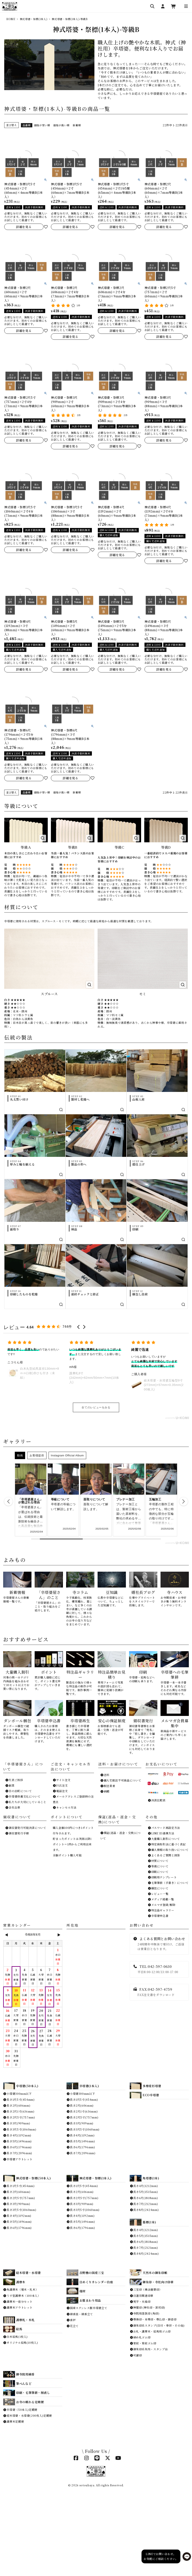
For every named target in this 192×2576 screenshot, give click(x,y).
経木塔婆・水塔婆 (22, 2272)
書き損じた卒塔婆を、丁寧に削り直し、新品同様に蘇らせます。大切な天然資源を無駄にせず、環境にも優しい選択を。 (80, 1725)
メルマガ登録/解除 (163, 1905)
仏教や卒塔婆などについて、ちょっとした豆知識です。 (112, 1589)
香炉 (73, 2320)
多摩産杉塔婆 (145, 2086)
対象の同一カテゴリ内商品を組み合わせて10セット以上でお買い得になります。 (17, 1671)
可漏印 (137, 2355)
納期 (106, 1791)
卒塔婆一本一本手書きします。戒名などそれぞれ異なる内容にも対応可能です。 (175, 1673)
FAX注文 (62, 1785)
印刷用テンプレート (164, 1877)
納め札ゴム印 (142, 2337)
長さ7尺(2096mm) (19, 2153)
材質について (160, 1861)
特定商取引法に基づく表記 (168, 1844)
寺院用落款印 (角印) (146, 2313)
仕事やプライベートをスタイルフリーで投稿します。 (143, 1589)
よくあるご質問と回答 (165, 1855)
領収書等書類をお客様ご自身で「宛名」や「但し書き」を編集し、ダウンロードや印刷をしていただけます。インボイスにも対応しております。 (143, 1727)
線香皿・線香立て (81, 2314)
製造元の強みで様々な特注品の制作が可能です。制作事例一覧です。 (80, 1673)
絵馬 (12, 2329)
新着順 (77, 125)
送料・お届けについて (118, 1764)
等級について (160, 1866)
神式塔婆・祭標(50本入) (27, 2178)
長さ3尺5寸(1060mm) (21, 2129)
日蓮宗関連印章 (143, 2296)
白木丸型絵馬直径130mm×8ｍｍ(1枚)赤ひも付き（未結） (101, 1373)
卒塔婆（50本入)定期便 (22, 2410)
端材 (76, 2291)
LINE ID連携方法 (162, 1833)
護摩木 (14, 2282)
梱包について (160, 1888)
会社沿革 (14, 1807)
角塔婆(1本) (144, 2178)
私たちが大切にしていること (27, 1802)
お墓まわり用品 (84, 2300)
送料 (106, 1775)
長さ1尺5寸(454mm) (20, 2100)
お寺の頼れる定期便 (23, 2402)
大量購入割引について (165, 1839)
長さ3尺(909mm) (18, 2123)
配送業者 (109, 1786)
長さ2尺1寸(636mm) (20, 2111)
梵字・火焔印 (142, 2302)
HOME (10, 19)
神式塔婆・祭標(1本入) (34, 19)
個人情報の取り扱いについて (170, 1850)
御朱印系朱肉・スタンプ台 (150, 2349)
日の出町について (20, 1791)
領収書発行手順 (19, 1833)
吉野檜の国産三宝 (85, 2272)
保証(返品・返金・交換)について (117, 1819)
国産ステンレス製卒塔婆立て (88, 2308)
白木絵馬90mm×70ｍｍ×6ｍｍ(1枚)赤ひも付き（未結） (40, 1376)
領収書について (17, 1816)
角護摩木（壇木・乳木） (22, 2289)
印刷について (160, 1872)
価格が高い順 (61, 125)
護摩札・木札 (19, 2319)
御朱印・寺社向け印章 (151, 2282)
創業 (11, 1785)
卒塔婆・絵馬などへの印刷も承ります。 (143, 1667)
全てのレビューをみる (96, 1407)
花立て (74, 2326)
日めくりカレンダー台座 (90, 2282)
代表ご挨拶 (16, 1780)
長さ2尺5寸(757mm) (21, 2117)
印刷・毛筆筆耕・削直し (26, 2392)
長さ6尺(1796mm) (19, 2147)
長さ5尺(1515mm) (145, 2192)
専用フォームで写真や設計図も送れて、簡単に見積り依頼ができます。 (112, 1673)
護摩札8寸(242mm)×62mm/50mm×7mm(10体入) (156, 1378)
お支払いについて (162, 1764)
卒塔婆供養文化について (24, 1796)
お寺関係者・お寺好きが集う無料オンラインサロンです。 (175, 1589)
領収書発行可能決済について (27, 1828)
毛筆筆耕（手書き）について (170, 1883)
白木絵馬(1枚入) (17, 2337)
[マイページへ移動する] (163, 6)
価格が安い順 (42, 125)
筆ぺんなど (17, 2383)
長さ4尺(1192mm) (19, 2135)
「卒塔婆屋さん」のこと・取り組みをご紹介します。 (49, 1592)
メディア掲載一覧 (162, 1899)
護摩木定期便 (15, 2421)
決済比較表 (158, 1800)
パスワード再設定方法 (165, 1828)
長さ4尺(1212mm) (145, 2186)
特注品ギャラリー (162, 1910)
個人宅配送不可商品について (122, 1780)
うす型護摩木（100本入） (23, 2296)
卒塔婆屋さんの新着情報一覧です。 (17, 1587)
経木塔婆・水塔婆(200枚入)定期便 (29, 2416)
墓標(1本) (143, 2222)
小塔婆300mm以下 (19, 2094)
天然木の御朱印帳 (148, 2272)
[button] (78, 1327)
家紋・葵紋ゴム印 (144, 2343)
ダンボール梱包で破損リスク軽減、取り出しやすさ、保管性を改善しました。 (17, 1719)
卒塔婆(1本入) (83, 2086)
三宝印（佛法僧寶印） (147, 2289)
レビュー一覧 (160, 1894)
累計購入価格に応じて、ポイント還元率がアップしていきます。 (49, 1671)
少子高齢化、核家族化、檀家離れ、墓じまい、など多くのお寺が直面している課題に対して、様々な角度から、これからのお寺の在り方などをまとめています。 (80, 1599)
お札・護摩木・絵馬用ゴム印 (152, 2331)
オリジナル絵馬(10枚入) (22, 2343)
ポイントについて (67, 1816)
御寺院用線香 (19, 2374)
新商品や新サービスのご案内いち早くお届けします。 (175, 1720)
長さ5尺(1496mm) (19, 2141)
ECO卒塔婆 (144, 2095)
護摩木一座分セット (20, 2302)
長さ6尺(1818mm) (145, 2198)
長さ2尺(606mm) (18, 2105)
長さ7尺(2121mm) (145, 2204)
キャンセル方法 (66, 1807)
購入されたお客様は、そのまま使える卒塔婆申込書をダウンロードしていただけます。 (49, 1721)
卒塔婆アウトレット (20, 2159)
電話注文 (62, 1791)
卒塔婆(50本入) (20, 2086)
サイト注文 (63, 1780)
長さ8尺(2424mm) (146, 2210)
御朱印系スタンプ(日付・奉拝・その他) (159, 2325)
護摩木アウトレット (20, 2307)
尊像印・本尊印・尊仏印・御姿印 (155, 2319)
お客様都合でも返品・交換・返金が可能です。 (112, 1718)
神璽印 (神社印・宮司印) (149, 2307)
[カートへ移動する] (173, 6)
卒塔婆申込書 (160, 1916)
